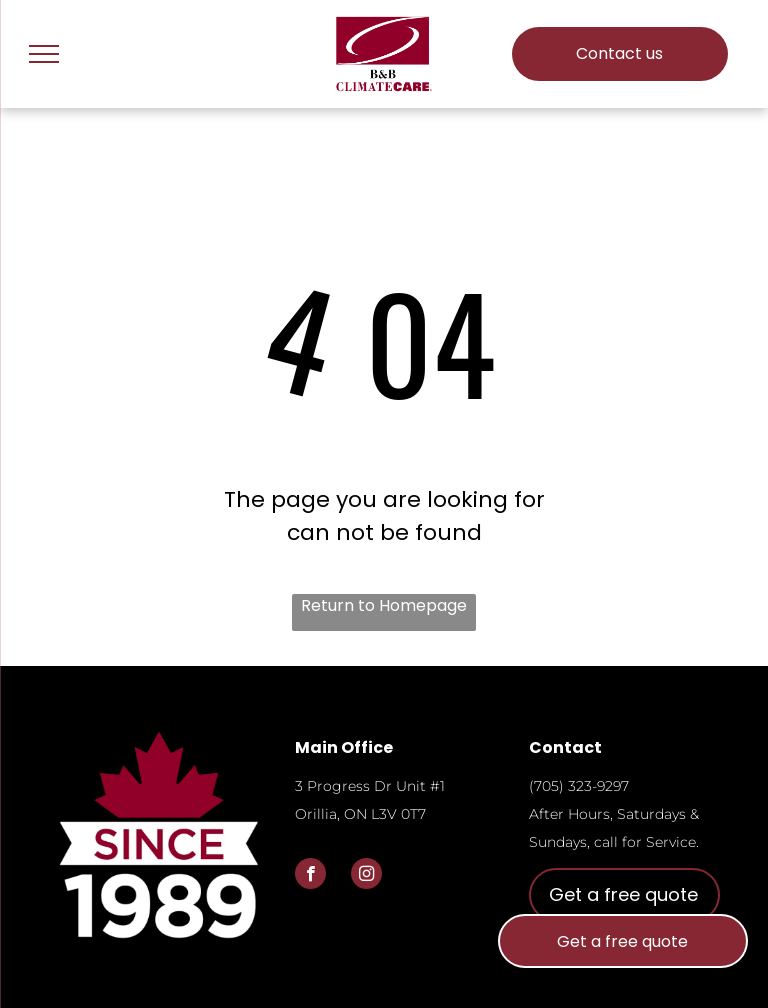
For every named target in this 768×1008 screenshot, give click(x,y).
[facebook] (310, 876)
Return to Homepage (384, 605)
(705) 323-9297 (579, 786)
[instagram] (366, 876)
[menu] (44, 54)
